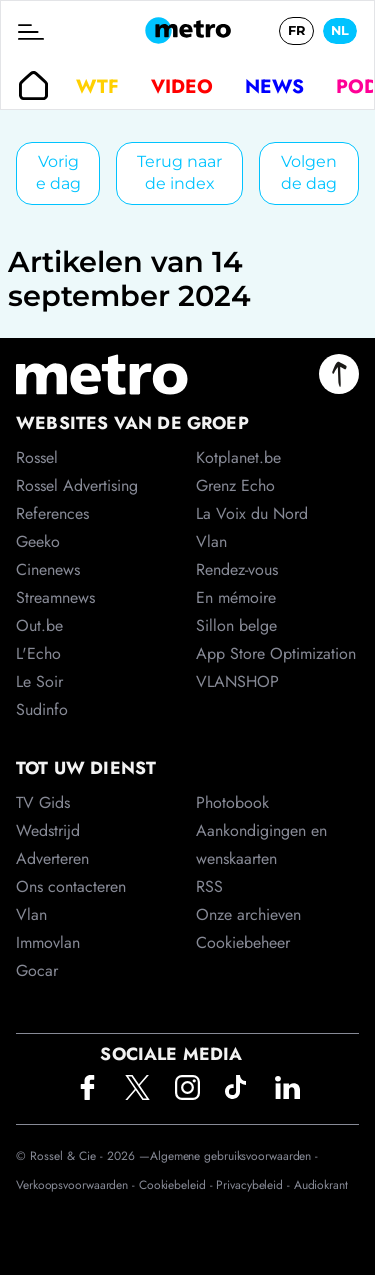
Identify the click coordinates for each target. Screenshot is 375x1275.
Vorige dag (58, 172)
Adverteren (52, 858)
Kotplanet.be (238, 457)
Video (182, 86)
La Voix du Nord (252, 513)
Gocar (37, 970)
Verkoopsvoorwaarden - (77, 1185)
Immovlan (48, 942)
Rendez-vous (237, 569)
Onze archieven (248, 914)
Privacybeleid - (254, 1185)
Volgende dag (309, 172)
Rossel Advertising (77, 485)
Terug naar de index (179, 172)
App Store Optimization (276, 653)
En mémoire (236, 597)
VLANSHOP (237, 681)
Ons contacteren (71, 886)
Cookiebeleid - (178, 1185)
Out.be (39, 625)
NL (340, 30)
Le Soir (39, 681)
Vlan (31, 914)
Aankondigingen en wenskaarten (261, 844)
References (52, 513)
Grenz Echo (235, 485)
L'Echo (38, 653)
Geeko (38, 541)
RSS (209, 886)
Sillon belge (236, 625)
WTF (97, 86)
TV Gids (43, 802)
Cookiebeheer (243, 942)
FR (296, 30)
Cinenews (48, 569)
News (274, 86)
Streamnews (55, 597)
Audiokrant (321, 1185)
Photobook (232, 802)
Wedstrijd (48, 830)
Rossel (37, 457)
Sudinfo (42, 709)
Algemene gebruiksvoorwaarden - (234, 1156)
